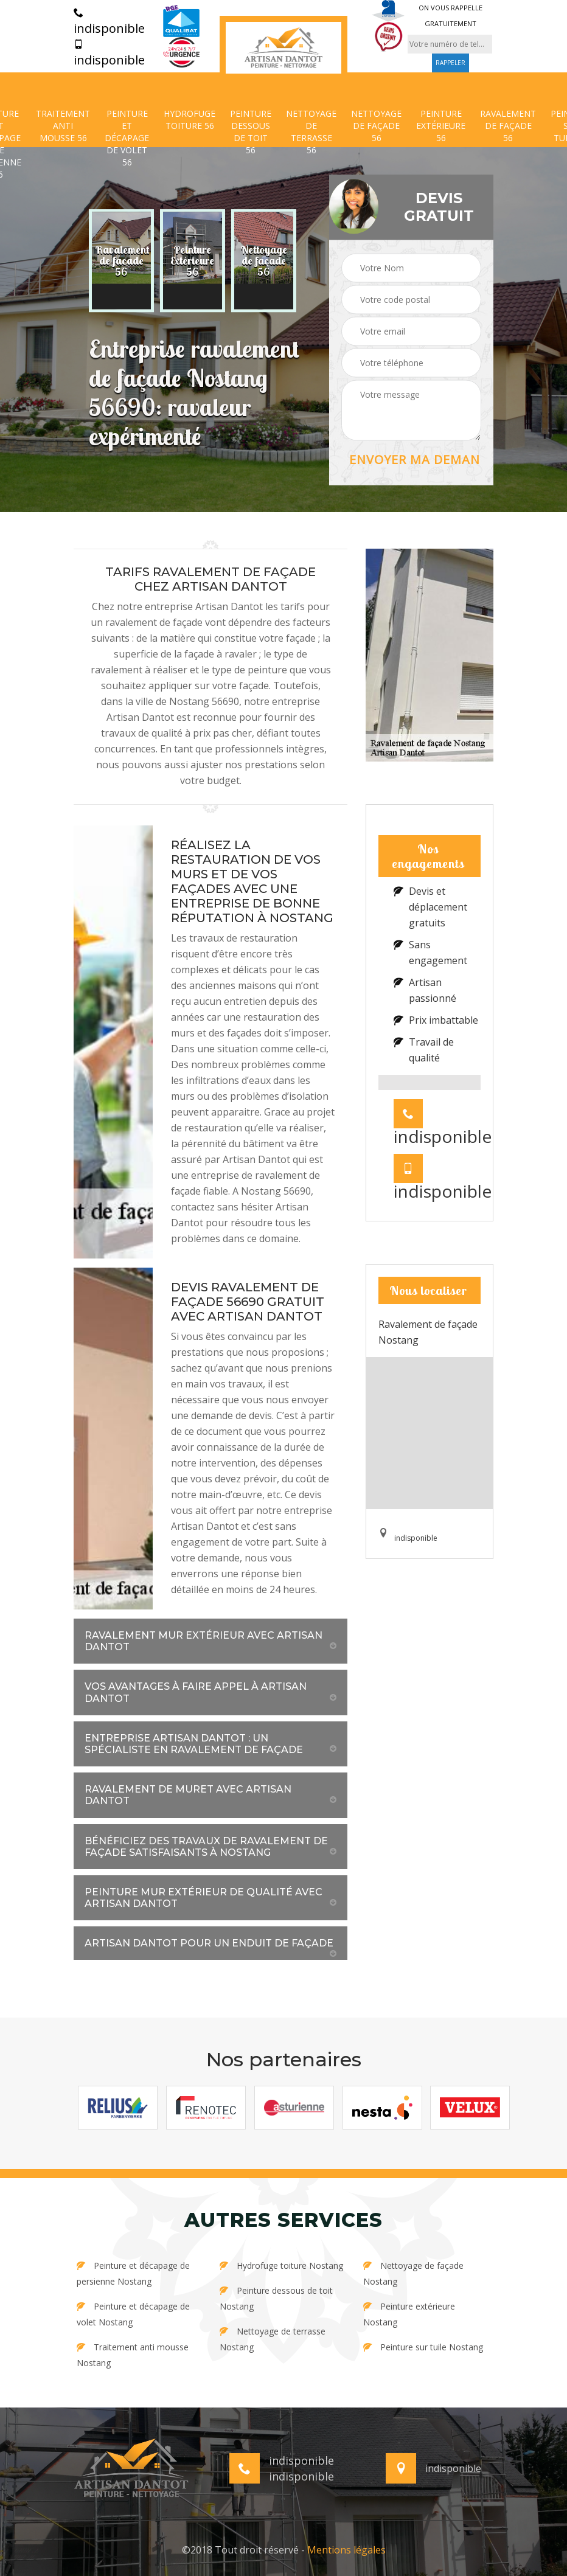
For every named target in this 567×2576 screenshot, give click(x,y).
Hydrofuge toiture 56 (189, 119)
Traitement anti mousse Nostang (133, 2355)
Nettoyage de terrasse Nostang (272, 2339)
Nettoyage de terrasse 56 (311, 132)
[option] (121, 261)
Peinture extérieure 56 (440, 126)
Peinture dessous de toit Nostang (276, 2298)
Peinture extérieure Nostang (409, 2314)
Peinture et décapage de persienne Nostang (133, 2273)
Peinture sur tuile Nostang (423, 2347)
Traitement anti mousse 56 (63, 126)
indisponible (109, 21)
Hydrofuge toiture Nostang (281, 2265)
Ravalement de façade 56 (508, 126)
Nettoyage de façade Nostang (413, 2273)
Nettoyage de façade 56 (376, 126)
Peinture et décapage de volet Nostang (133, 2314)
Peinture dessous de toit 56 (250, 132)
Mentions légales (346, 2550)
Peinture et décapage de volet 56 (127, 138)
